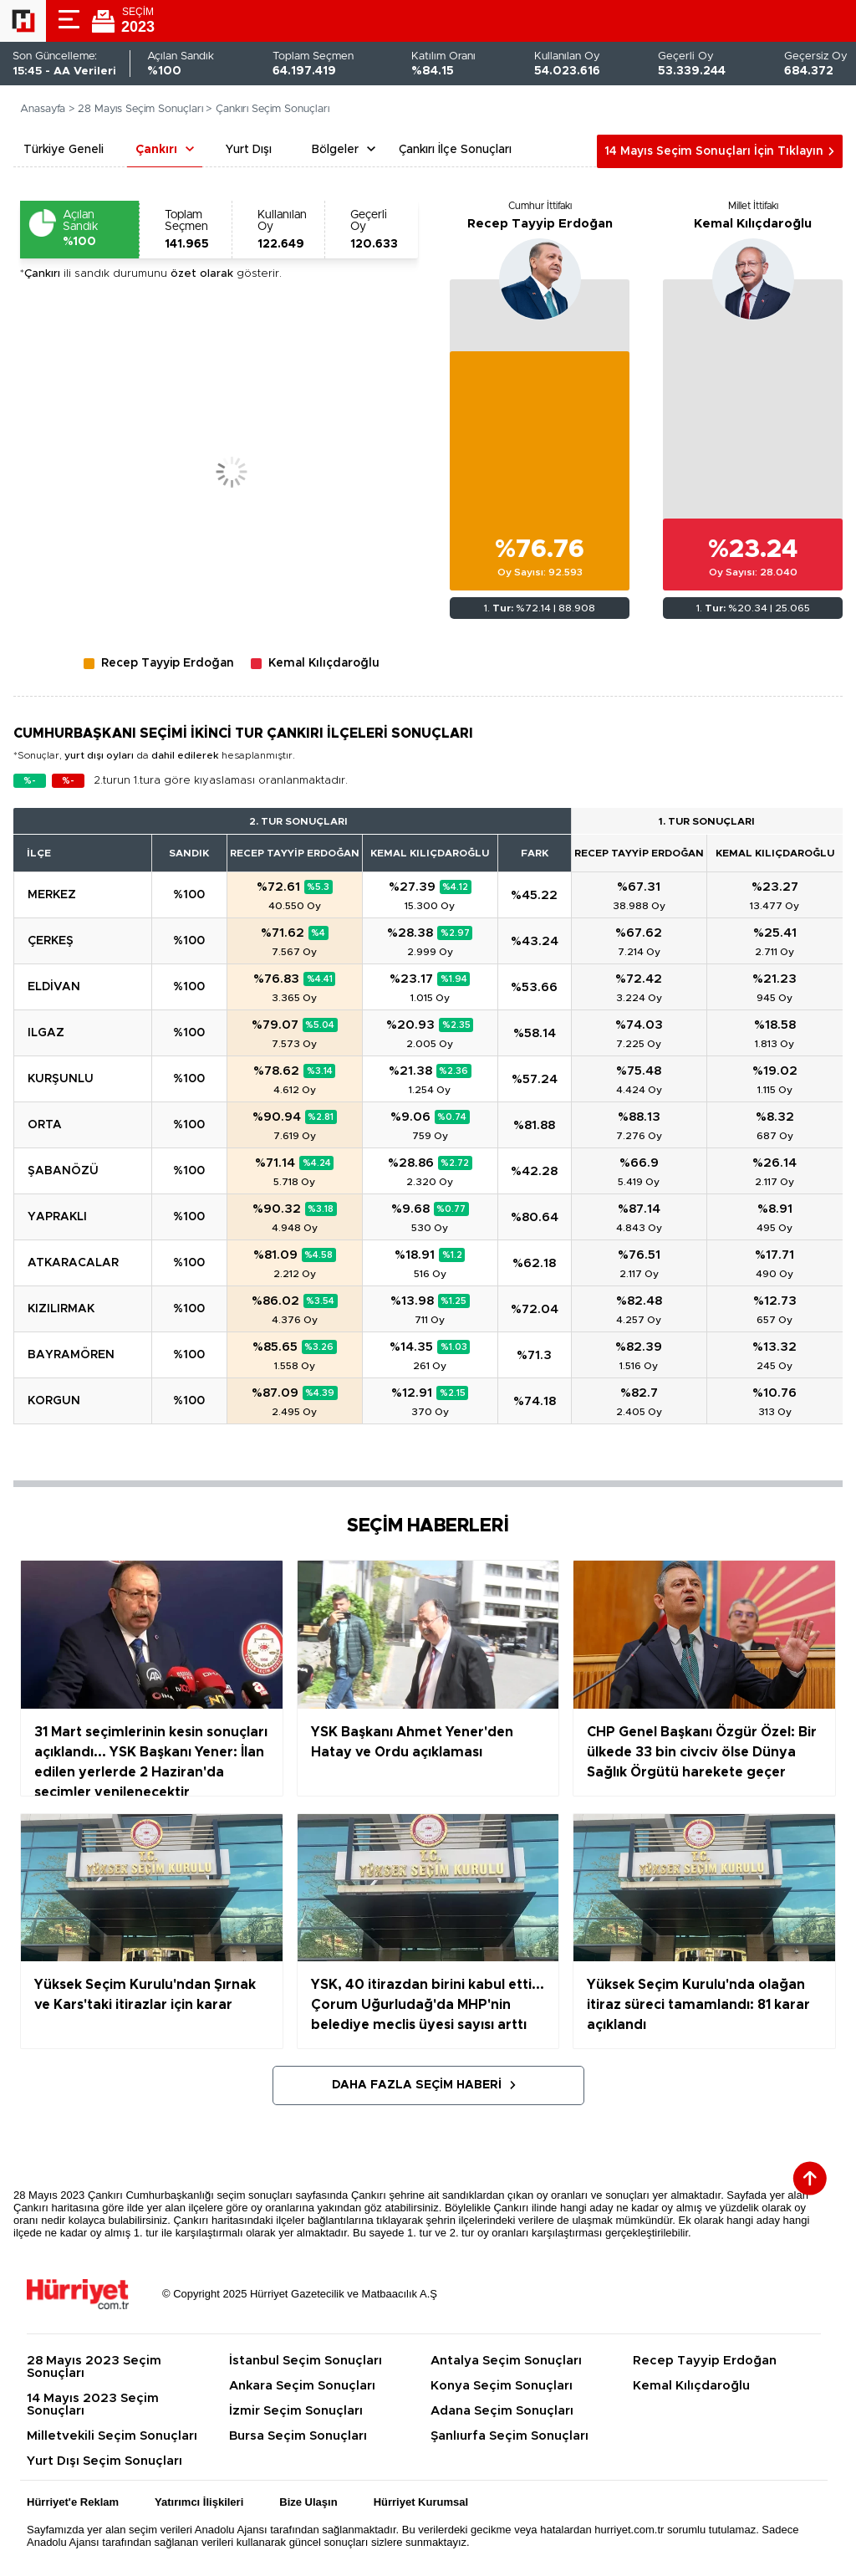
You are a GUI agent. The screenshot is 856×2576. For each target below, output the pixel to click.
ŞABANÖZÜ (63, 1171)
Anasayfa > (47, 109)
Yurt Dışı (249, 150)
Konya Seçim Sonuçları (502, 2385)
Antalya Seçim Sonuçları (506, 2360)
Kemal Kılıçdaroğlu (753, 223)
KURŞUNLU (61, 1079)
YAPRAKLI (57, 1217)
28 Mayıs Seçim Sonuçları (140, 109)
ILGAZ (46, 1033)
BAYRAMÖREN (71, 1355)
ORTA (45, 1125)
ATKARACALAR (73, 1263)
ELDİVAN (54, 987)
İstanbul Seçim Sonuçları (305, 2360)
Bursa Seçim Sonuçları (298, 2436)
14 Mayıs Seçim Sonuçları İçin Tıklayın (713, 151)
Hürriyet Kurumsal (421, 2502)
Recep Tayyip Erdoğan (540, 223)
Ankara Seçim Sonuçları (302, 2385)
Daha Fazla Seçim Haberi (417, 2085)
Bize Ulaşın (308, 2502)
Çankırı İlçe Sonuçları (455, 150)
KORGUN (54, 1401)
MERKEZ (52, 895)
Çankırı (156, 150)
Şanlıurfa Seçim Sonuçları (509, 2436)
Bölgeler (335, 150)
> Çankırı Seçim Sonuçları (267, 109)
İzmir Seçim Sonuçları (296, 2411)
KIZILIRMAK (61, 1309)
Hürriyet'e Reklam (73, 2502)
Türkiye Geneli (63, 150)
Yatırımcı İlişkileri (199, 2502)
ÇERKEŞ (51, 941)
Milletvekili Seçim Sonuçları (112, 2436)
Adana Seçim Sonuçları (502, 2411)
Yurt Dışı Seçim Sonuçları (104, 2461)
